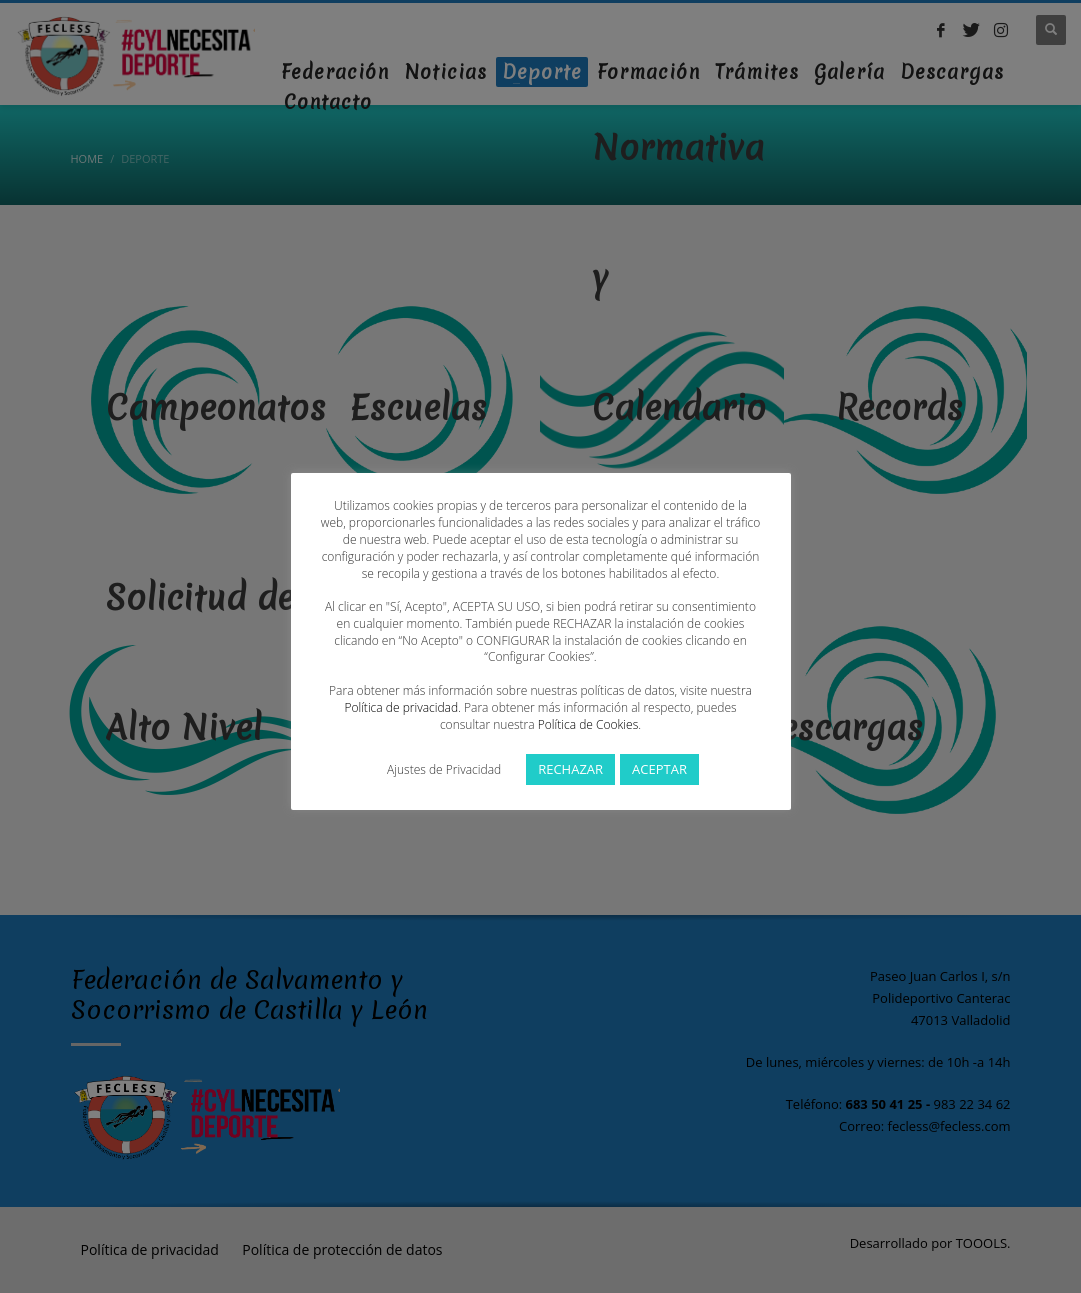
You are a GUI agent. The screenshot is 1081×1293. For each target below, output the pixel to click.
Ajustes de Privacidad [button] (444, 769)
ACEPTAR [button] (659, 769)
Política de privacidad (401, 707)
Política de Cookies (588, 724)
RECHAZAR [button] (570, 769)
